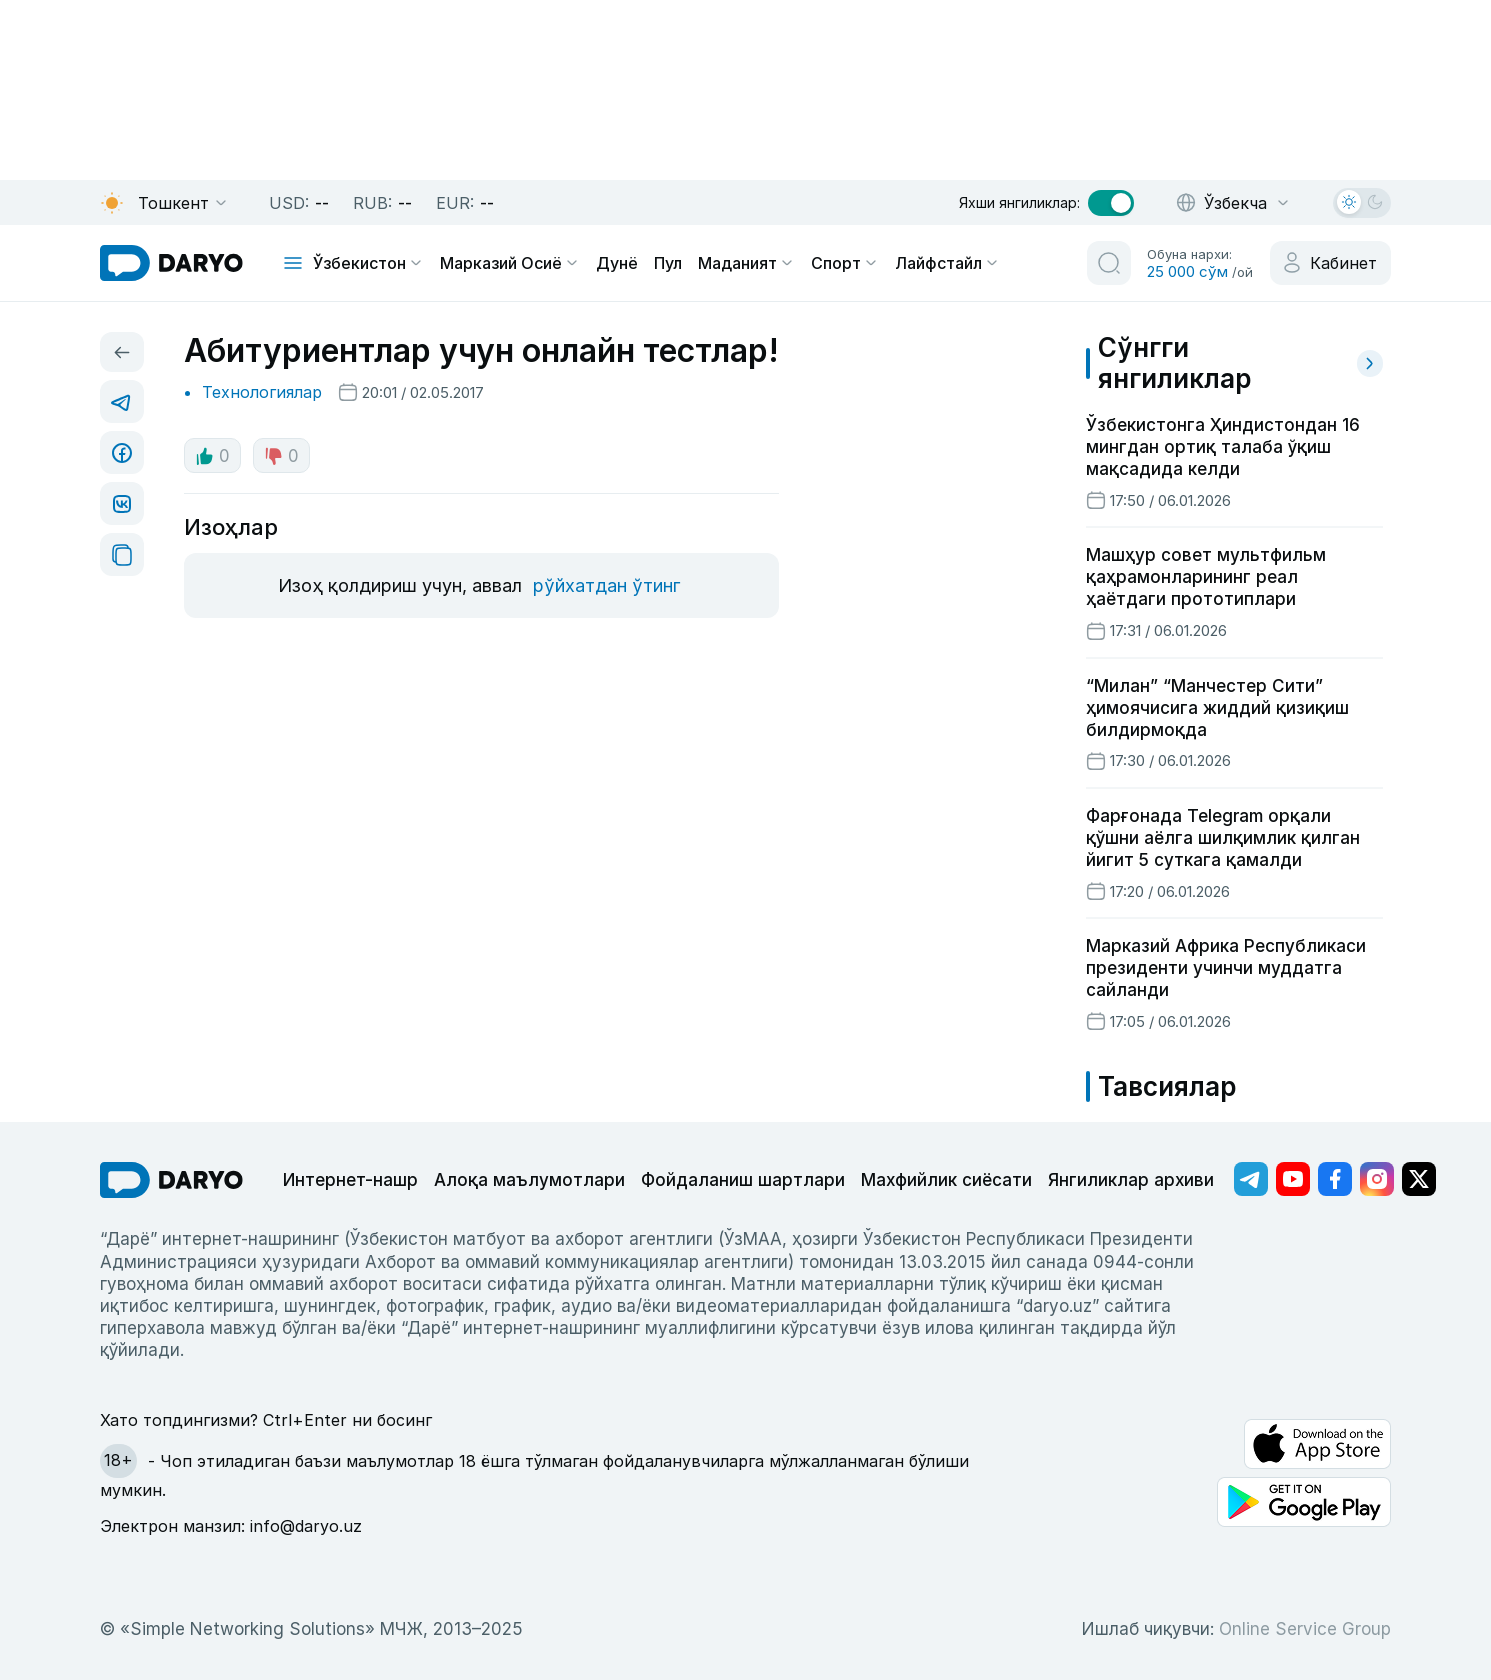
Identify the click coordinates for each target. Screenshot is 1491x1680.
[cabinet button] (1330, 263)
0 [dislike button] (281, 456)
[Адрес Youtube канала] (1293, 1179)
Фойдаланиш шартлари (743, 1180)
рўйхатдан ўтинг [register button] (606, 585)
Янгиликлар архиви (1131, 1180)
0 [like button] (212, 456)
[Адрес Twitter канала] (1419, 1179)
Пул (668, 263)
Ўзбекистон (368, 263)
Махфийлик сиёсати (946, 1180)
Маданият (746, 263)
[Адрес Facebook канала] (1335, 1179)
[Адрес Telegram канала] (1251, 1179)
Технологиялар (262, 392)
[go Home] (171, 1180)
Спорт (845, 263)
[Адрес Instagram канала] (1377, 1179)
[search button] (1109, 263)
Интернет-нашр (350, 1180)
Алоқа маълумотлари (529, 1180)
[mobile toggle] (293, 263)
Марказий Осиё (510, 263)
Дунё (617, 263)
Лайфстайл (947, 263)
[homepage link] (171, 263)
